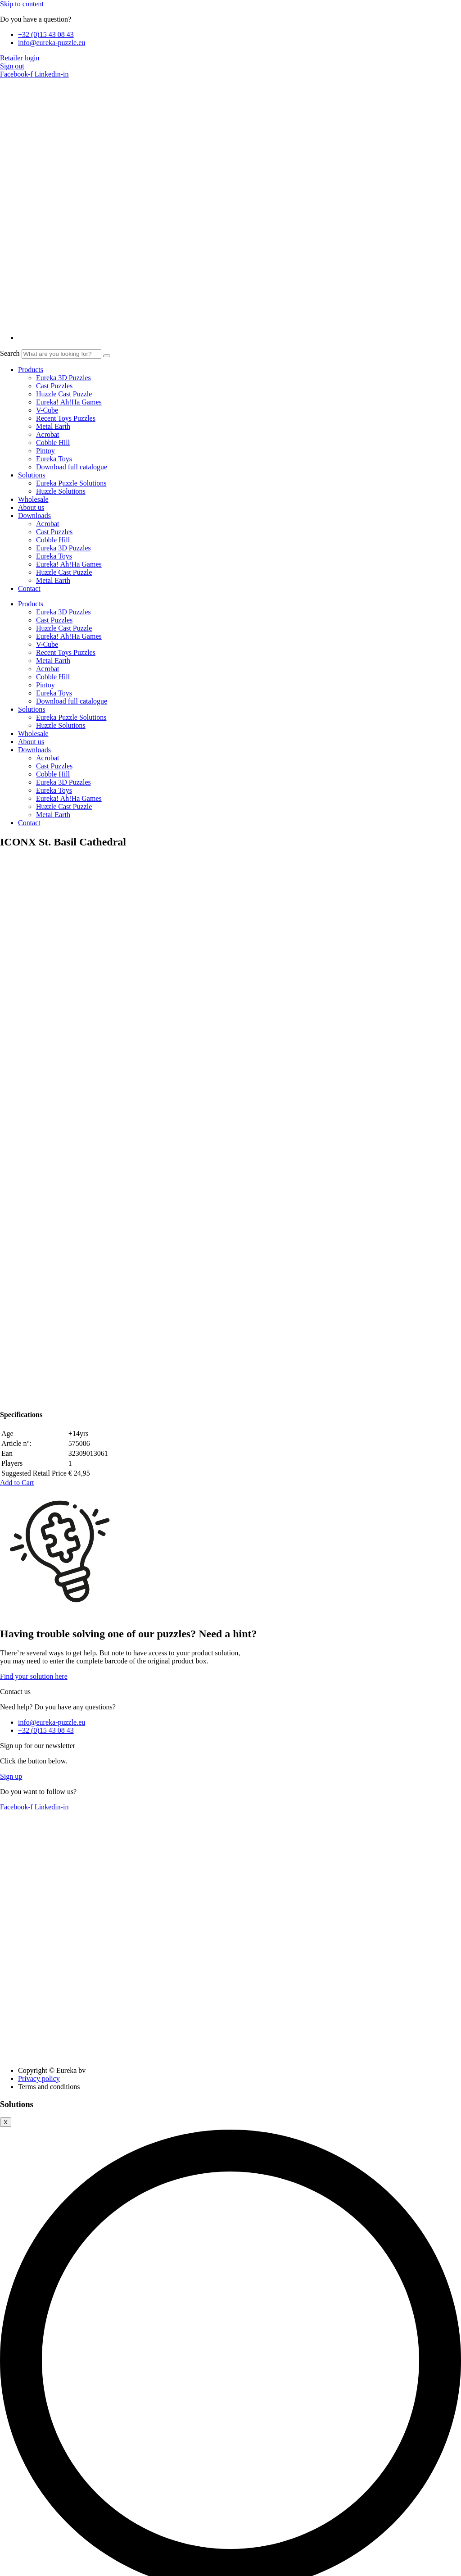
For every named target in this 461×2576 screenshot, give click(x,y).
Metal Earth (53, 426)
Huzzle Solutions (61, 491)
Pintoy (45, 450)
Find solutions (323, 2071)
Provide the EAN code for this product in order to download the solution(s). (151, 2071)
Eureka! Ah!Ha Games (69, 402)
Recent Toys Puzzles (65, 418)
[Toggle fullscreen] (12, 2566)
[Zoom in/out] (3, 2566)
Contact (29, 588)
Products (30, 369)
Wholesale (33, 499)
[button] (17, 955)
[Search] (106, 355)
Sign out (12, 66)
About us (31, 507)
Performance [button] (18, 2430)
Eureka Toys (54, 459)
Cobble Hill (53, 442)
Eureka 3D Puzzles (63, 378)
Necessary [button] (15, 2236)
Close (11, 2081)
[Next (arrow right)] (12, 2574)
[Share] (21, 2566)
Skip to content (22, 4)
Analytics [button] (13, 2463)
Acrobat (47, 434)
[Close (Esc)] (30, 2566)
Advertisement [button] (21, 2497)
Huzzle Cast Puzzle (64, 394)
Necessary (26, 2245)
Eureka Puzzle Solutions (71, 483)
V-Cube (47, 410)
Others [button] (9, 2530)
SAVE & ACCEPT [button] (27, 2555)
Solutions (31, 475)
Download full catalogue (71, 467)
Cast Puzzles (54, 386)
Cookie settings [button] (58, 2133)
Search (10, 353)
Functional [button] (15, 2397)
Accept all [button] (14, 2133)
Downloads (34, 515)
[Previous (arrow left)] (3, 2574)
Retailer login (20, 58)
